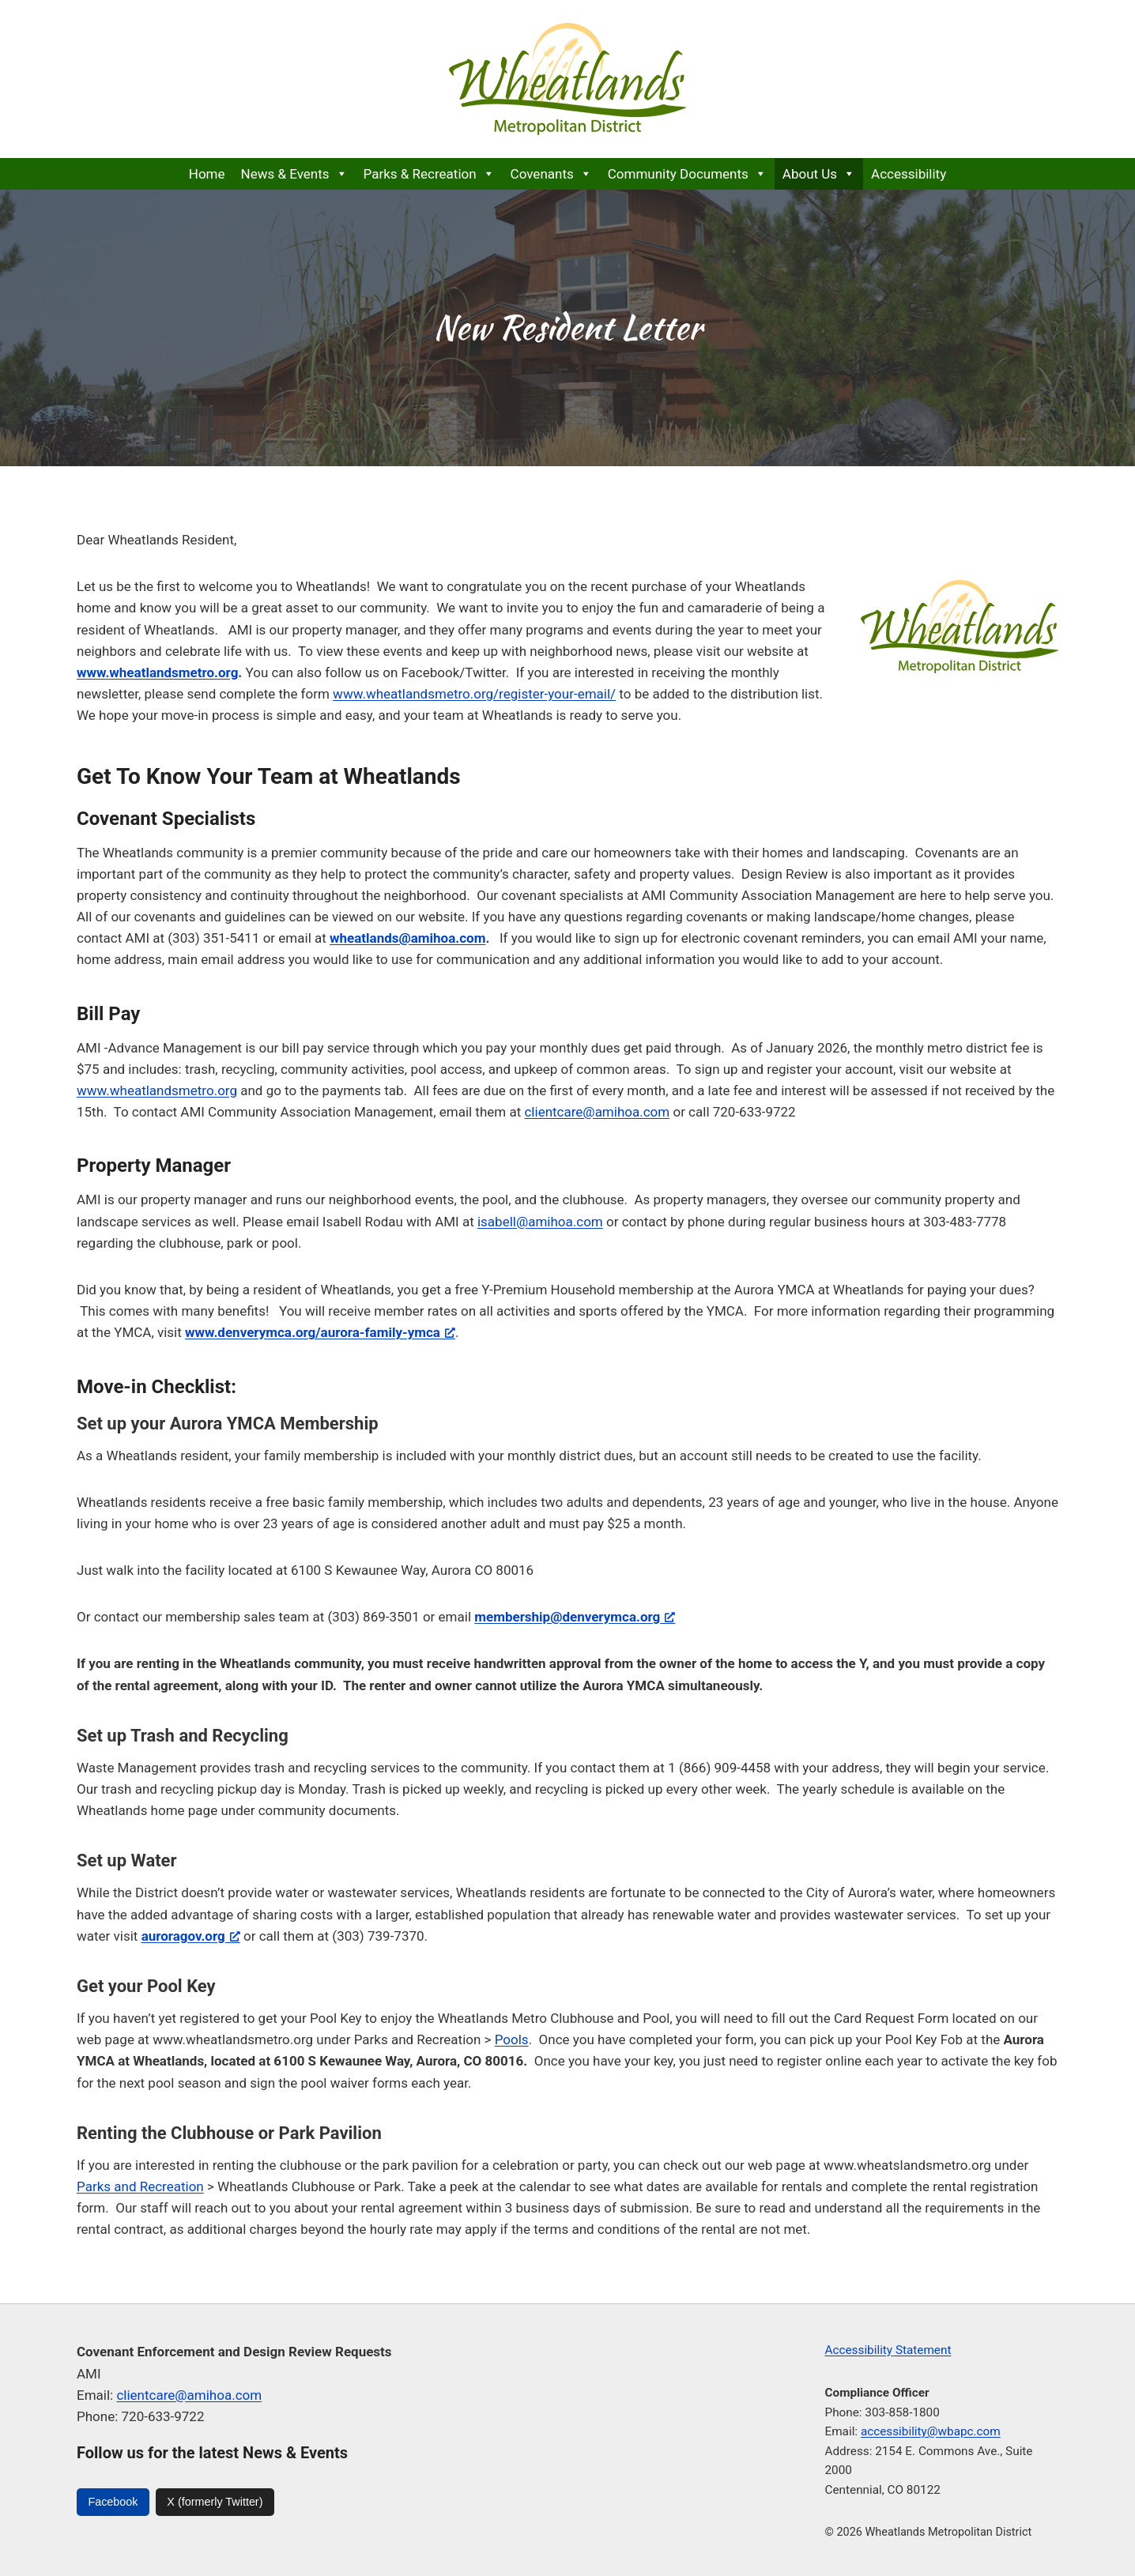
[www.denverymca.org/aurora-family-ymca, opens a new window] (320, 1332)
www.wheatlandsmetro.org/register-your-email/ (474, 694)
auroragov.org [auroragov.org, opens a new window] (190, 1936)
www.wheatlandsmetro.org (157, 1090)
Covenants (551, 174)
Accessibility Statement (888, 2350)
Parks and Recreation (140, 2186)
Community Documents (687, 174)
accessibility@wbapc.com (931, 2431)
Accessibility (908, 174)
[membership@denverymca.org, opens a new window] (574, 1617)
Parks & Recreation (429, 174)
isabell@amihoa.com (540, 1222)
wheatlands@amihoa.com (407, 938)
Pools (512, 2039)
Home (207, 174)
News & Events (294, 174)
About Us (818, 174)
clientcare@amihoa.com (596, 1112)
